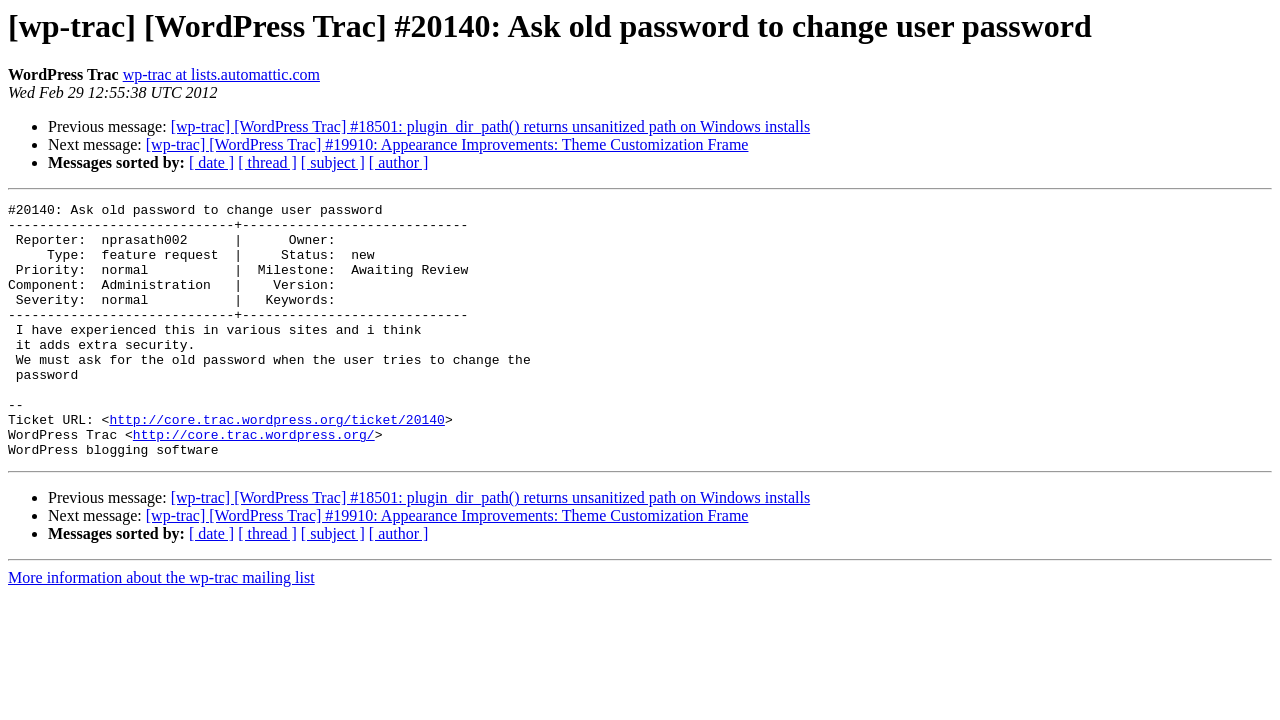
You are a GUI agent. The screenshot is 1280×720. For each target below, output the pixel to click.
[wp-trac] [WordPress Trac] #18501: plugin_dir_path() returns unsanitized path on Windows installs (490, 126)
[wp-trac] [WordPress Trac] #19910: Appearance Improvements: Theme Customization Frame (447, 144)
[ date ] (211, 162)
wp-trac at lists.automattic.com (221, 74)
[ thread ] (267, 162)
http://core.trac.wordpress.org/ (254, 482)
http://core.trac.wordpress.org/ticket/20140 (276, 464)
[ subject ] (333, 162)
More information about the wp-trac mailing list (161, 628)
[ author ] (399, 162)
